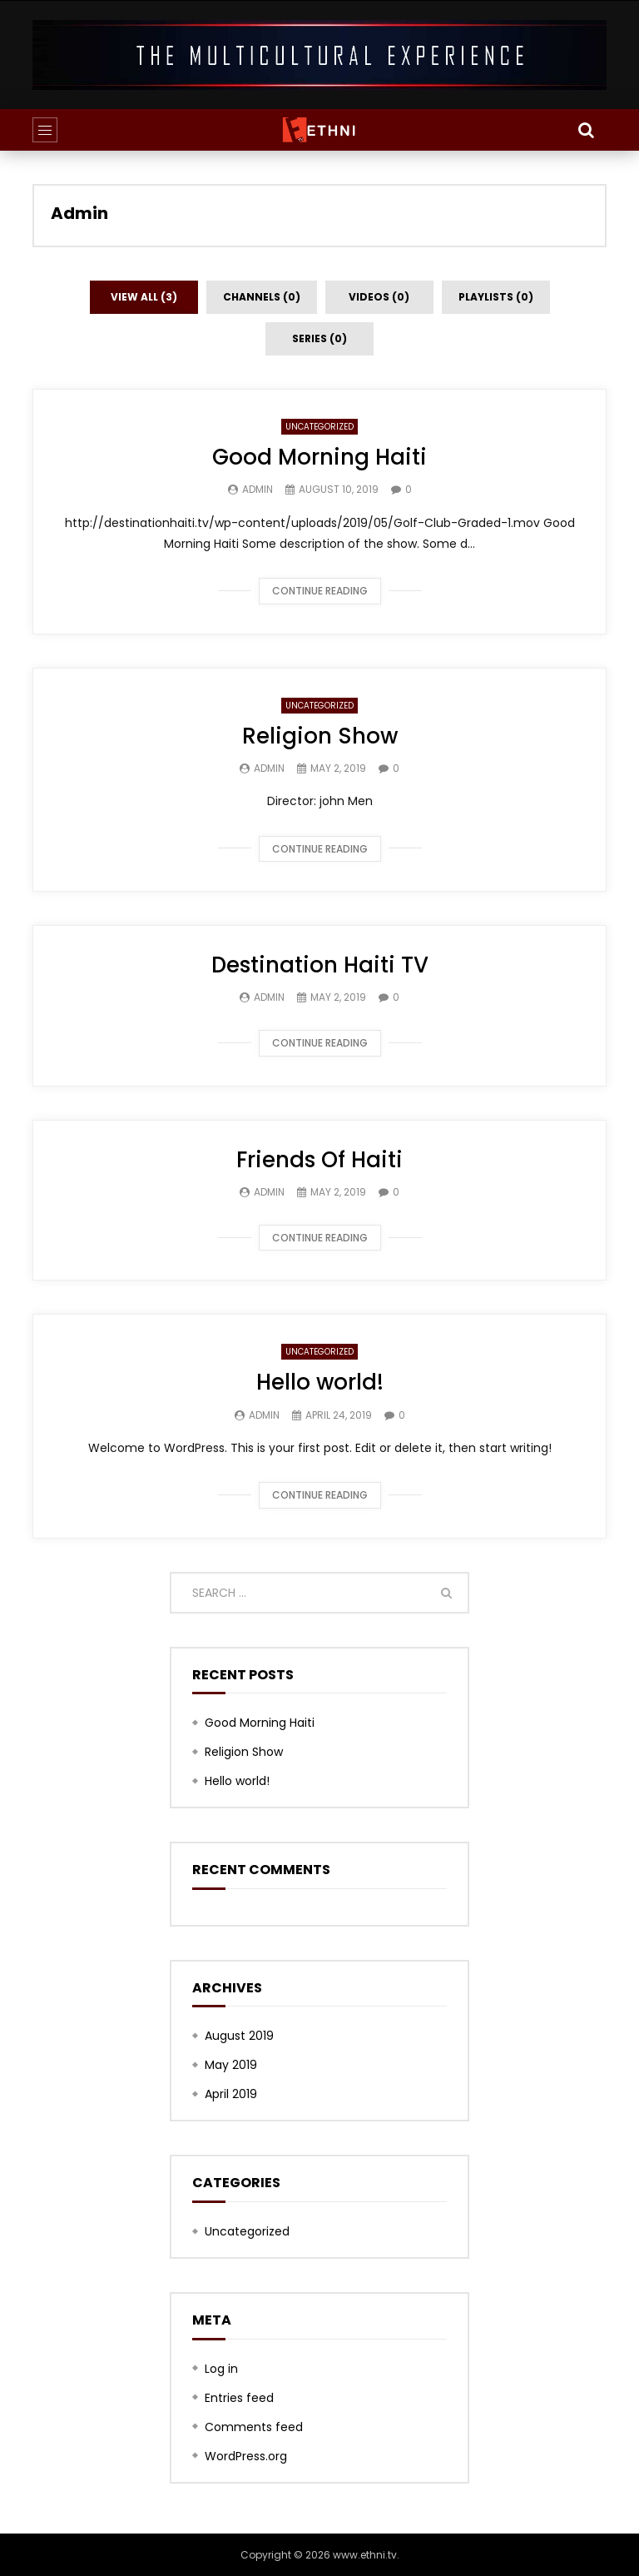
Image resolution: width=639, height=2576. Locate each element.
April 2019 (231, 2094)
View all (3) (144, 297)
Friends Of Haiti (319, 1160)
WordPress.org (246, 2456)
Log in (221, 2368)
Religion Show (320, 736)
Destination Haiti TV (319, 965)
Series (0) (319, 338)
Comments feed (254, 2427)
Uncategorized (319, 426)
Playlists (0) (495, 297)
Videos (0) (379, 297)
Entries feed (239, 2398)
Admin (79, 213)
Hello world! (320, 1382)
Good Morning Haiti (319, 457)
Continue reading (320, 591)
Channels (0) (261, 297)
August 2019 (239, 2035)
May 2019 (231, 2064)
